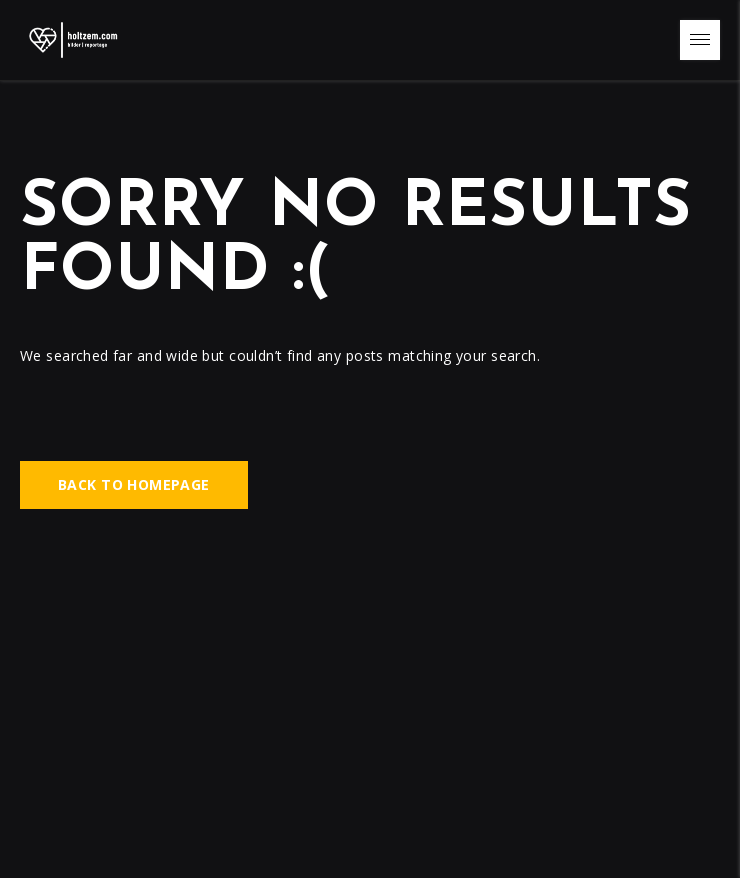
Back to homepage (134, 485)
